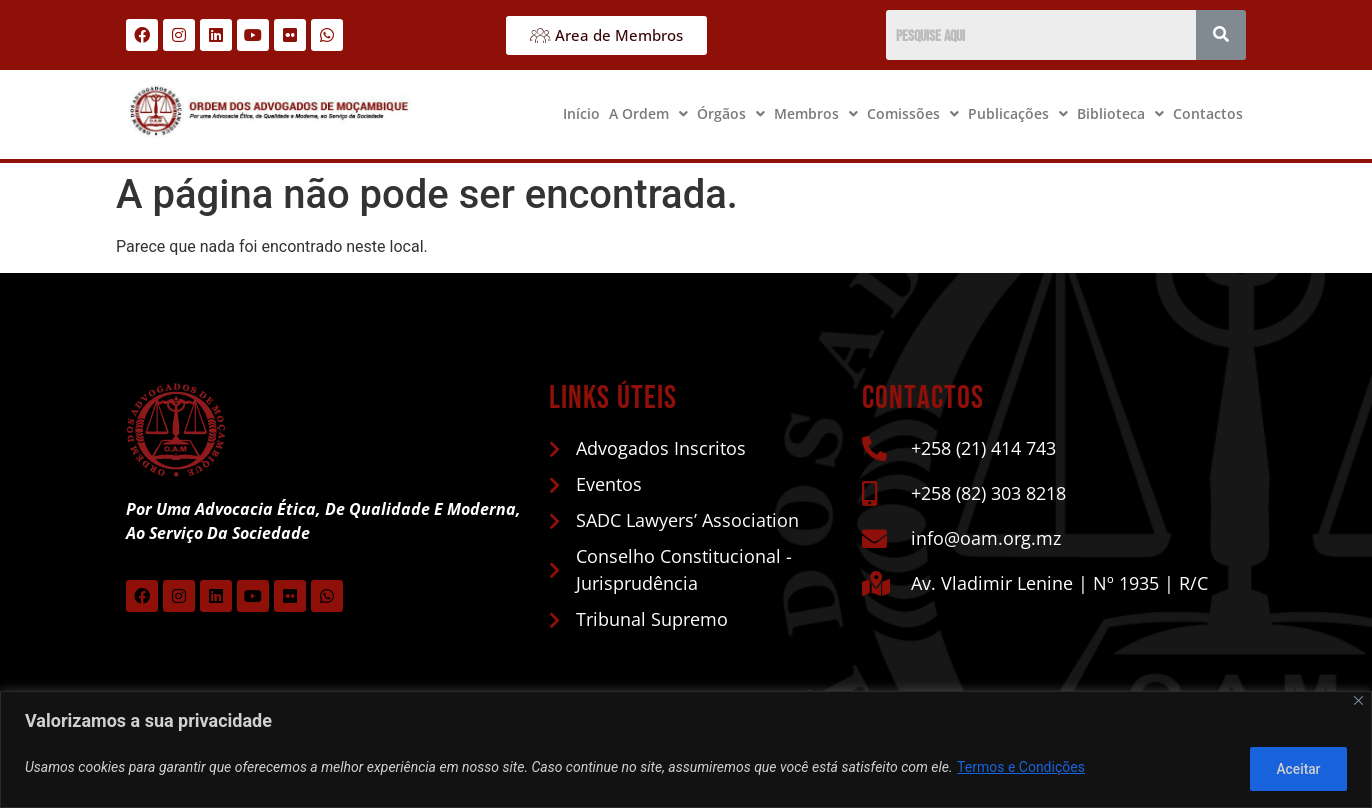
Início (581, 113)
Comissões (913, 113)
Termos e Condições (1021, 769)
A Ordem (648, 113)
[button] (648, 114)
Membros (816, 113)
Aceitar (1295, 769)
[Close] (1358, 702)
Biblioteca (1120, 113)
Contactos (1208, 113)
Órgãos (731, 113)
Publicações (1018, 113)
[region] (686, 750)
